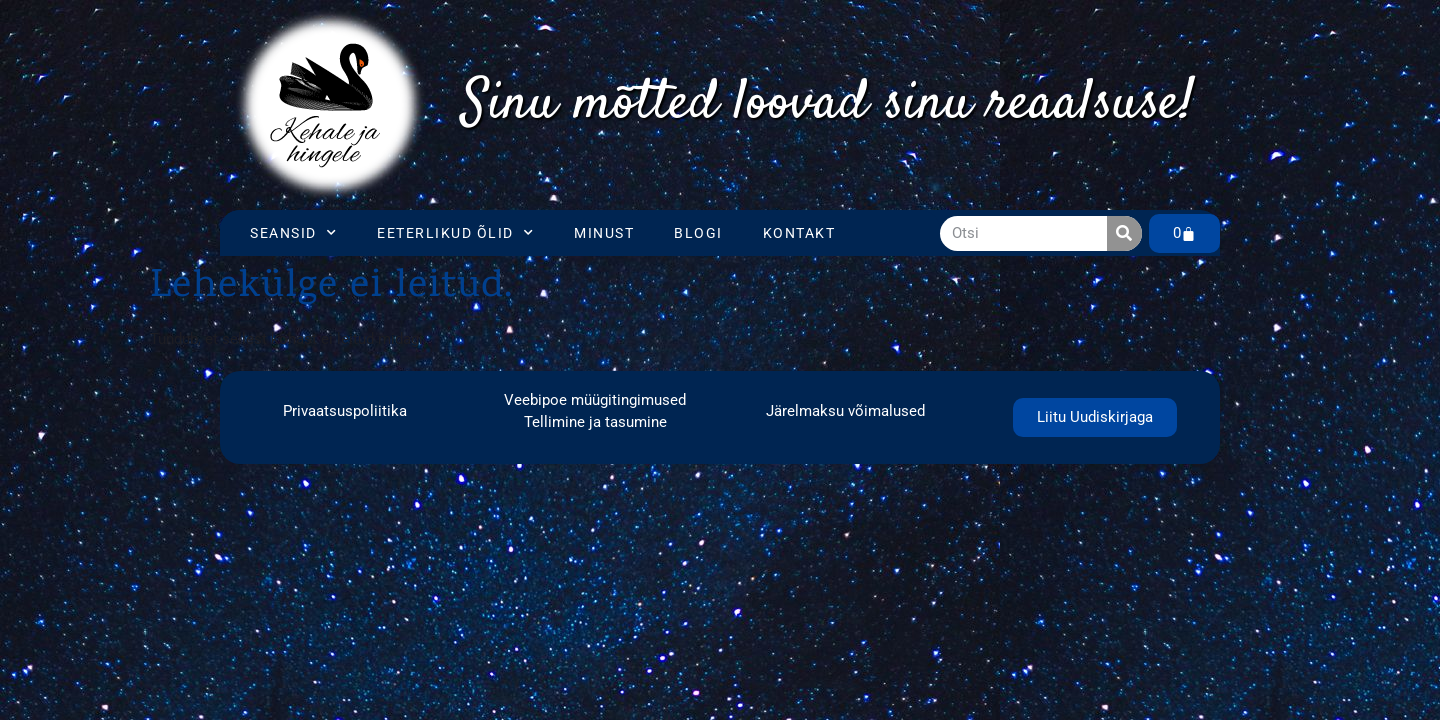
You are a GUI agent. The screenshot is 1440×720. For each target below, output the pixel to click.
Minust (604, 233)
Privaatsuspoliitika (345, 411)
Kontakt (799, 233)
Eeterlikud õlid (455, 233)
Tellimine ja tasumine (595, 422)
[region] (828, 105)
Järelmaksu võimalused (845, 411)
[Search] (1124, 233)
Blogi (698, 233)
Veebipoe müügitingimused (595, 400)
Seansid (293, 233)
